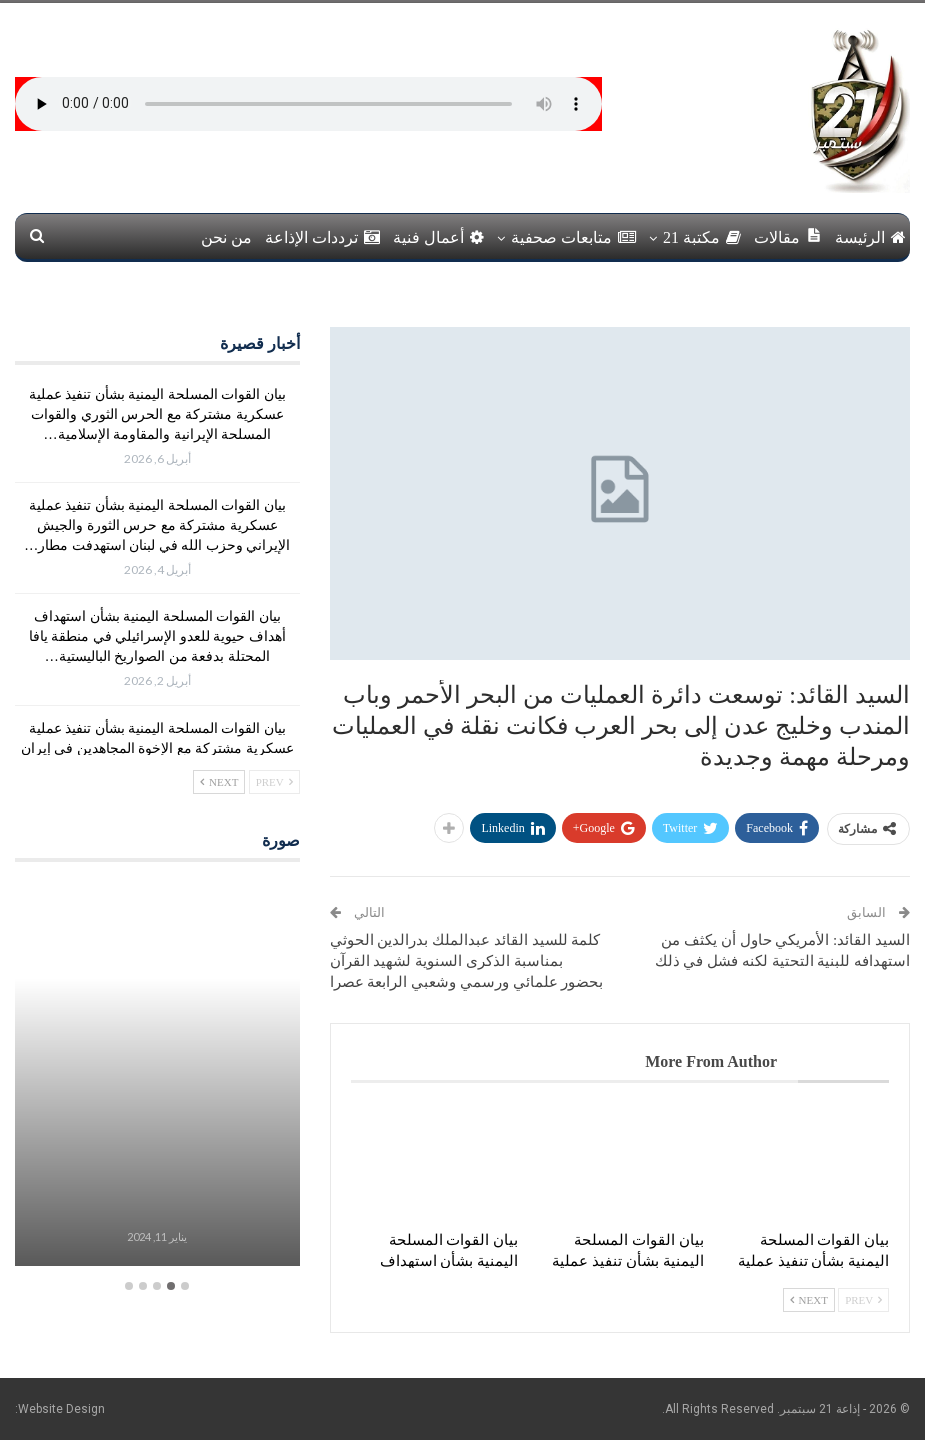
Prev (863, 1300)
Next (809, 1300)
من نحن (226, 237)
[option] (157, 1076)
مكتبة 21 (702, 237)
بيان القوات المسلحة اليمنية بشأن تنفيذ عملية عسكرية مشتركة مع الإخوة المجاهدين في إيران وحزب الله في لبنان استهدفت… (157, 748)
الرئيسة (870, 237)
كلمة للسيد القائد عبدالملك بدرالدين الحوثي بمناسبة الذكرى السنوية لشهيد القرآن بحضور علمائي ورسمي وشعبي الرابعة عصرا (467, 961)
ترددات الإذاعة (322, 237)
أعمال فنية (438, 237)
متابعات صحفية (573, 237)
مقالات (788, 236)
